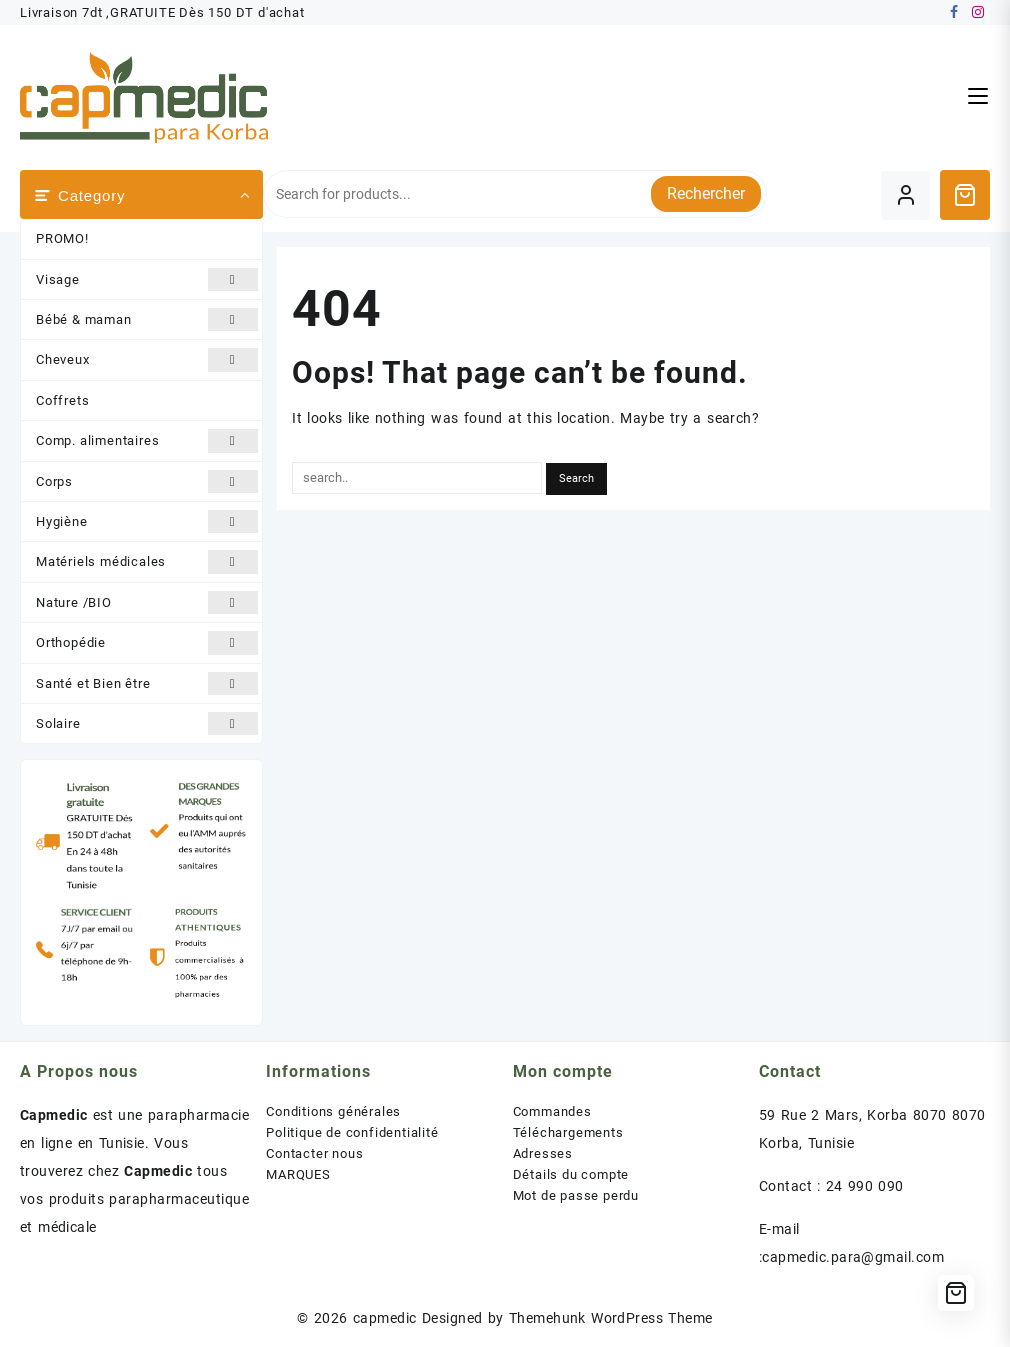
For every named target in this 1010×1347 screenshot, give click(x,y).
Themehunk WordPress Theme (611, 1318)
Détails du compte (571, 1174)
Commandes (552, 1111)
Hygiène (147, 521)
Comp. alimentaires (147, 440)
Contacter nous (314, 1153)
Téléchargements (568, 1132)
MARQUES (298, 1174)
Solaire (147, 723)
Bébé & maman (147, 319)
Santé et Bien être (147, 683)
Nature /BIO (147, 602)
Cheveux (147, 359)
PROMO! (62, 238)
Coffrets (62, 400)
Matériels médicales (147, 561)
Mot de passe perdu (576, 1195)
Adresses (543, 1153)
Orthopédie (147, 642)
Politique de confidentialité (352, 1132)
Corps (147, 481)
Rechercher (706, 193)
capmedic (385, 1318)
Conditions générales (333, 1111)
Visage (147, 279)
